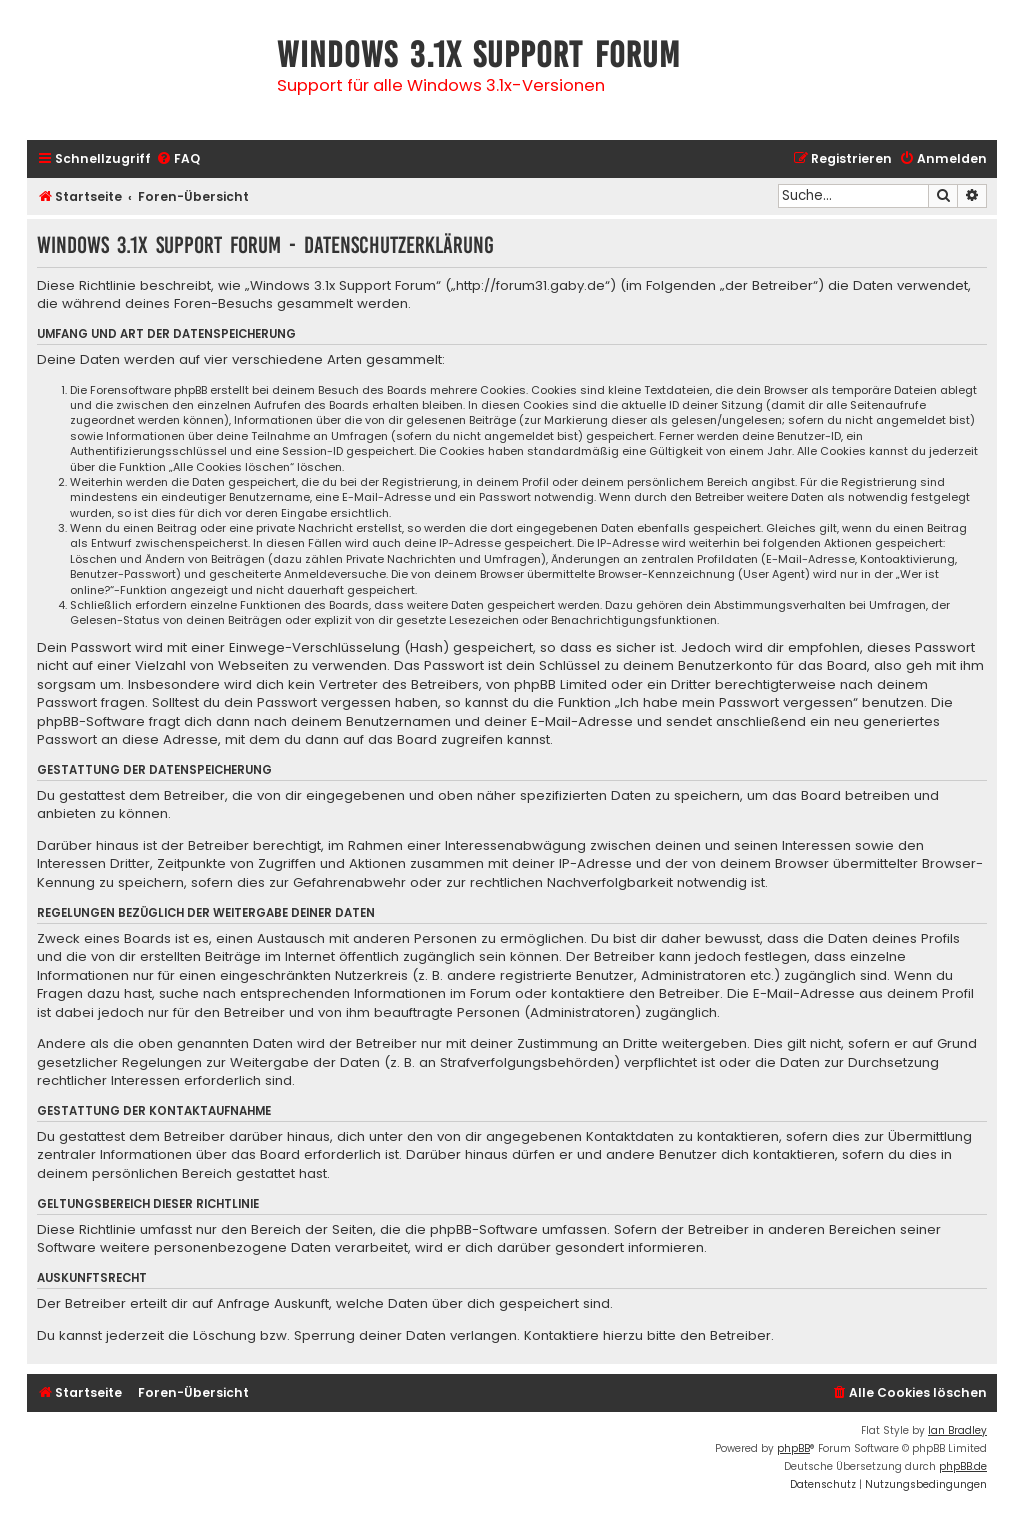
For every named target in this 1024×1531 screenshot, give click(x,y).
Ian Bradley (957, 1430)
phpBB (793, 1448)
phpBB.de (963, 1466)
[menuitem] (178, 159)
